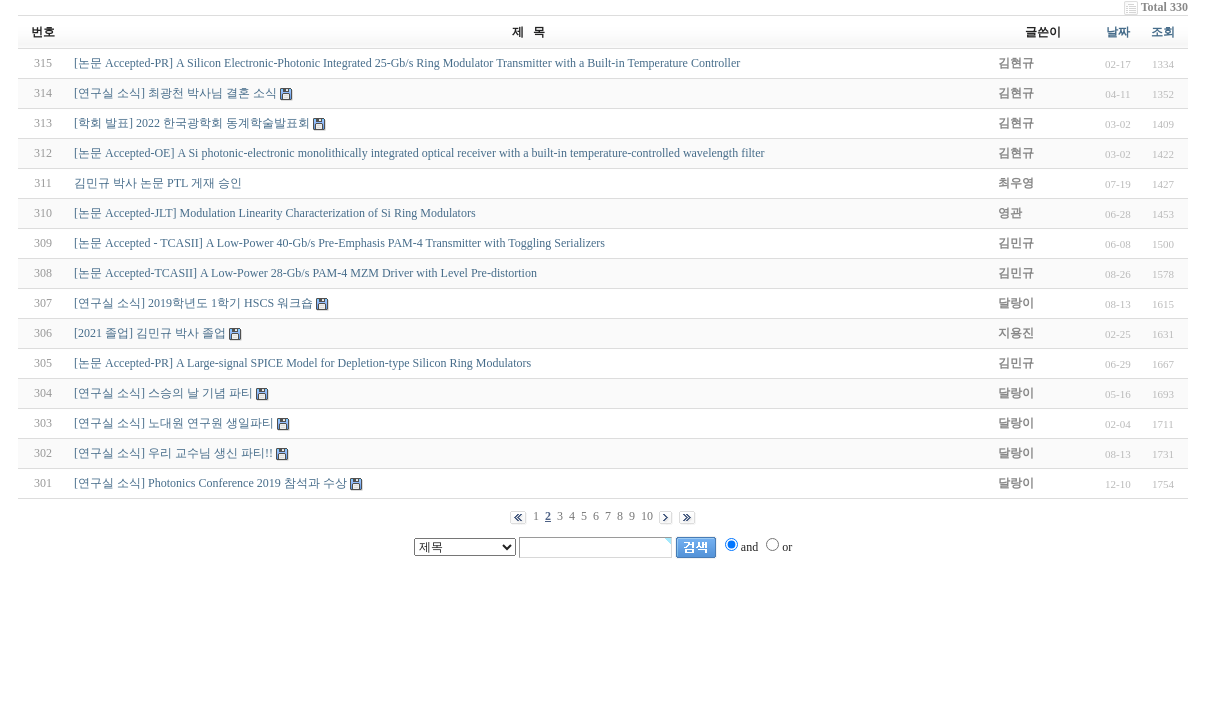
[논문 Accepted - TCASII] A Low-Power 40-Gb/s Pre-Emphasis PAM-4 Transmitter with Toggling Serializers (339, 243)
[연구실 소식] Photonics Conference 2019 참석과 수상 (210, 483)
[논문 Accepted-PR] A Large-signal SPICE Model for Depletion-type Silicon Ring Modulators (302, 363)
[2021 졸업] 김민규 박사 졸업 (150, 333)
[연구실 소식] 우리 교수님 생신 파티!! (173, 453)
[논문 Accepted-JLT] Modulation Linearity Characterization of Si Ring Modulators (274, 213)
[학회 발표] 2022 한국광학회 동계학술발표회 (192, 123)
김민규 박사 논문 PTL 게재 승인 (158, 183)
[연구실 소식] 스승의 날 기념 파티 (163, 393)
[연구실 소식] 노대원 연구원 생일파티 (174, 423)
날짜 (1118, 32)
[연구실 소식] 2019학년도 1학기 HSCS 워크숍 (193, 303)
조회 (1163, 32)
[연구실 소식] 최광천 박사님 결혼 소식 (175, 93)
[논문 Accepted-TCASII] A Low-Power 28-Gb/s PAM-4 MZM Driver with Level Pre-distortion (305, 273)
